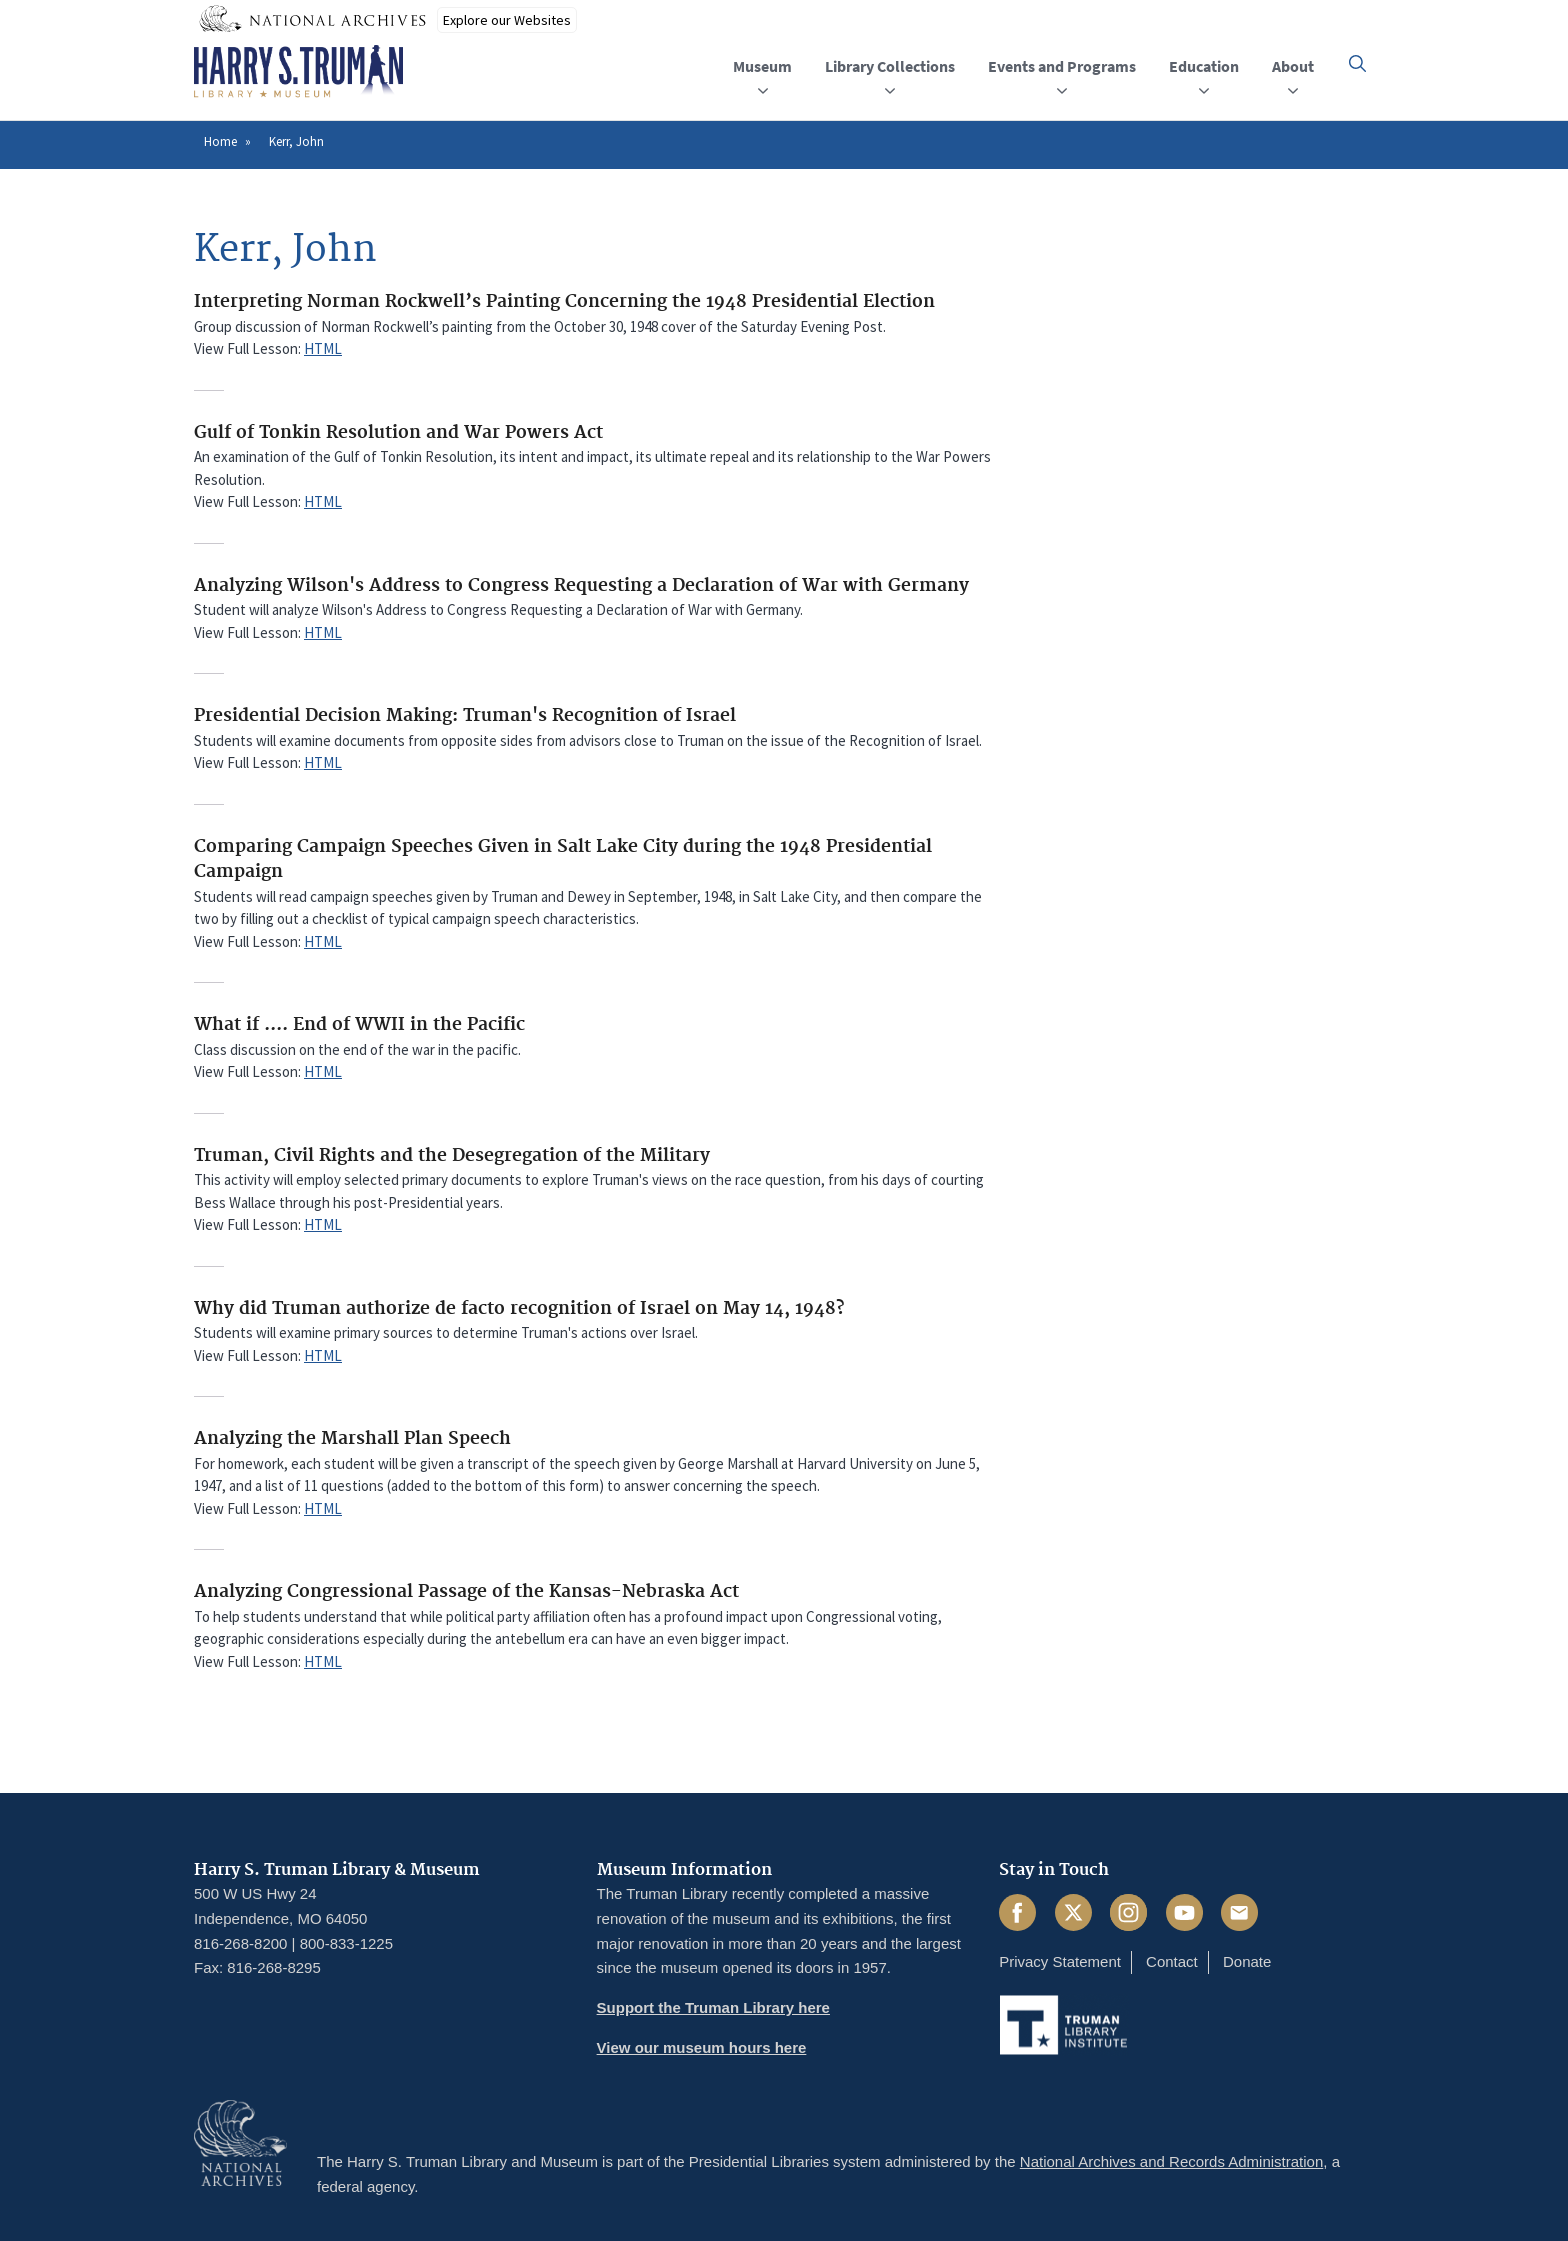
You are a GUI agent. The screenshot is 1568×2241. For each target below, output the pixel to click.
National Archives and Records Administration (1172, 2161)
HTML (323, 348)
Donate (1247, 1961)
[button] (1357, 63)
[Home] (298, 72)
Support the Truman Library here (713, 2007)
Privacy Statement (1060, 1961)
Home (220, 141)
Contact (1172, 1961)
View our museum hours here (702, 2047)
